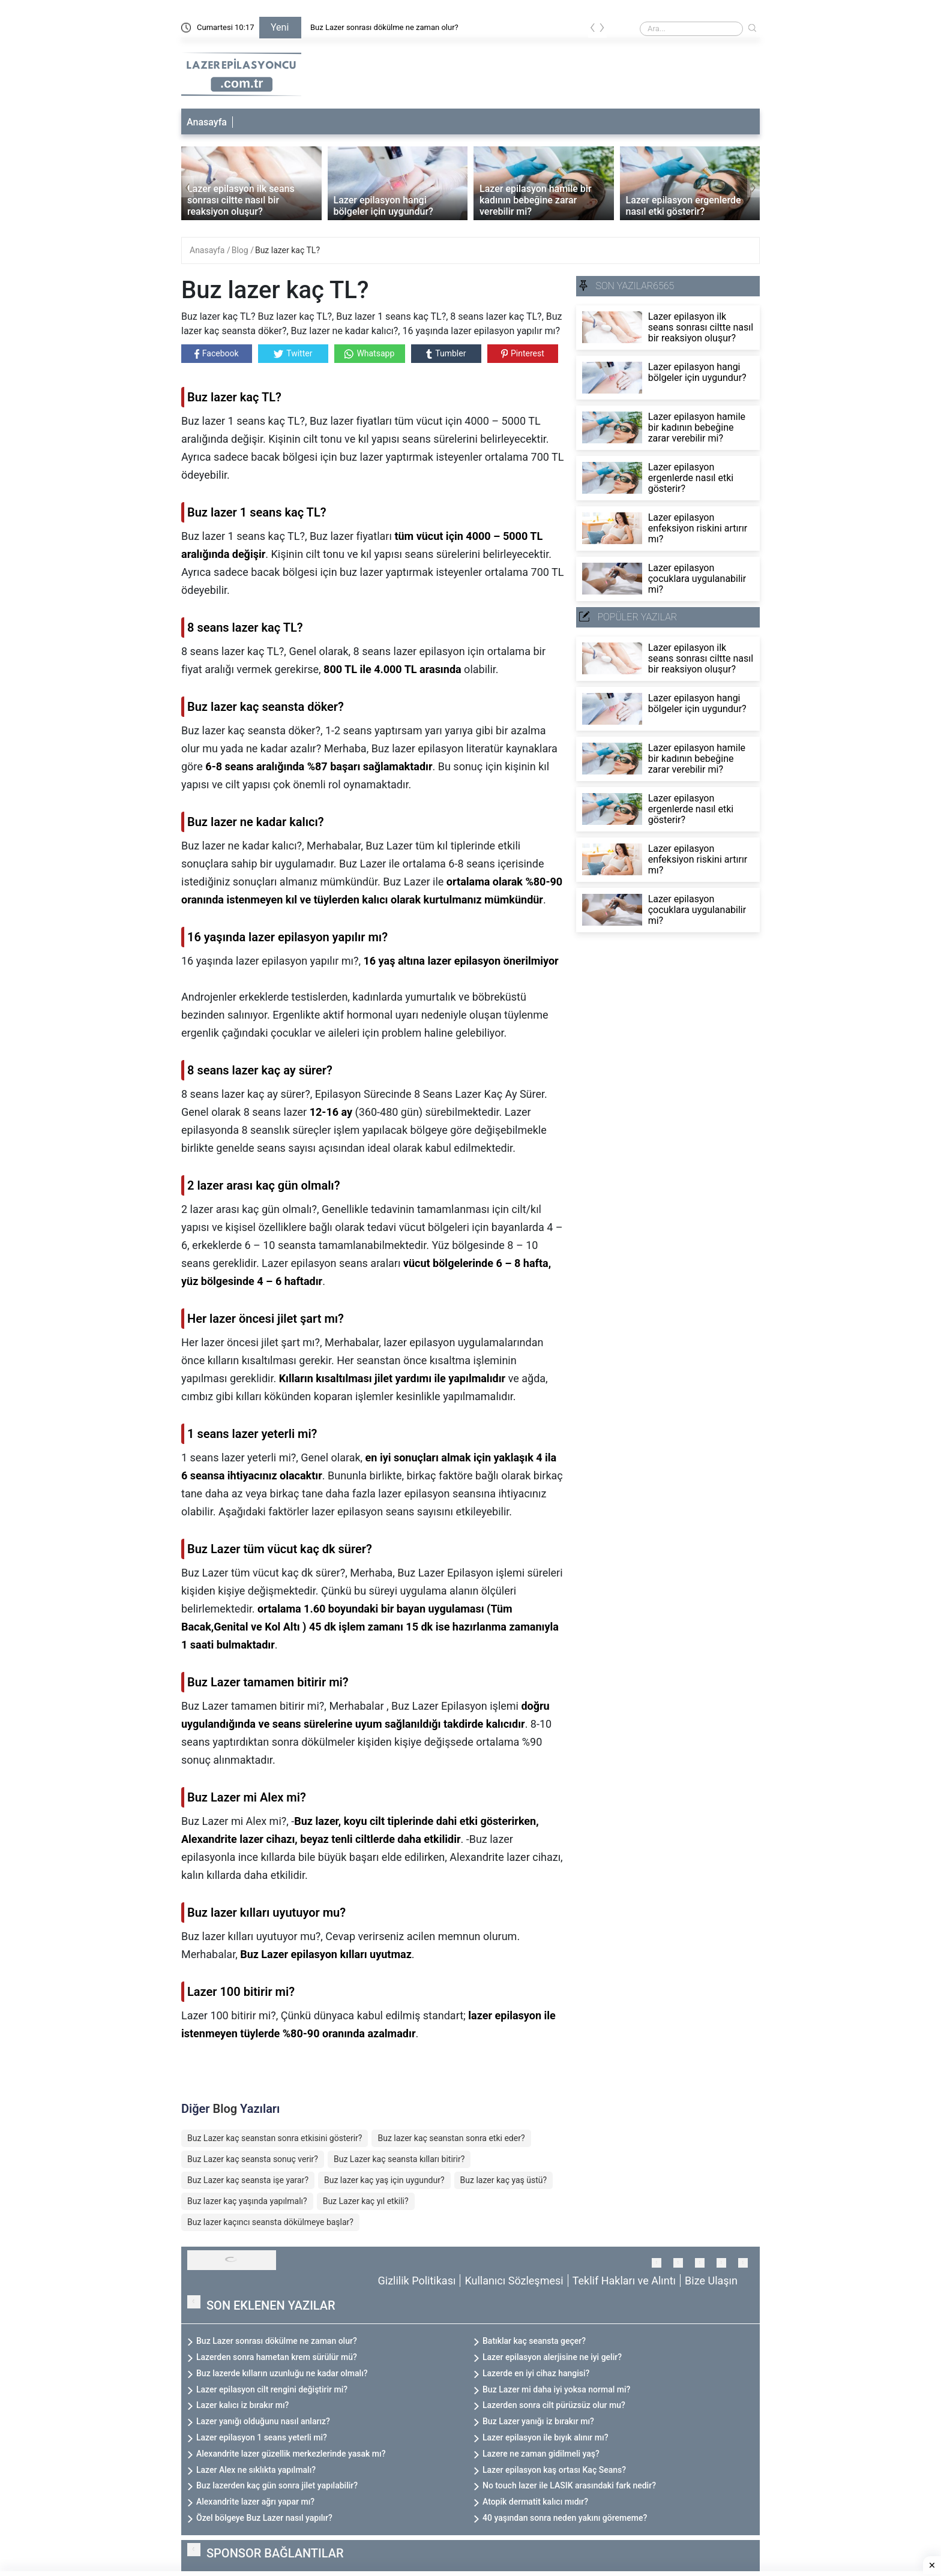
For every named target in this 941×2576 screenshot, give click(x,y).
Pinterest (522, 353)
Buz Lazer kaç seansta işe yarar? (247, 2180)
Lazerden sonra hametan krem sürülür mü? (276, 2357)
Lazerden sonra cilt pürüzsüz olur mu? (554, 2405)
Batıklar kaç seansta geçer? (534, 2341)
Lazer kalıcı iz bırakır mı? (242, 2405)
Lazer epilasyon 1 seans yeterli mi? (261, 2437)
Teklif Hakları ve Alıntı (624, 2280)
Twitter (293, 353)
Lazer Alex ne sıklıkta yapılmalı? (256, 2470)
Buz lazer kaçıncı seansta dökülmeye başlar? (270, 2222)
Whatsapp (369, 354)
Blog (241, 250)
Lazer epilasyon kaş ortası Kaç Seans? (554, 2470)
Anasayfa (207, 122)
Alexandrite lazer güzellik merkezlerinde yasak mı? (290, 2453)
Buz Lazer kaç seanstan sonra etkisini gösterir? (274, 2138)
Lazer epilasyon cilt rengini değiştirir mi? (271, 2389)
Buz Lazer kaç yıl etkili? (366, 2201)
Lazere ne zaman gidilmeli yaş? (541, 2453)
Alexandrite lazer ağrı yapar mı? (255, 2501)
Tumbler (446, 354)
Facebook (216, 354)
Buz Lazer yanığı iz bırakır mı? (538, 2421)
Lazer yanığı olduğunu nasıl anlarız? (263, 2421)
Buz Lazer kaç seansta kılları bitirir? (399, 2159)
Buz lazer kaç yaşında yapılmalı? (247, 2201)
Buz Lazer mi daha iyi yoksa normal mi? (556, 2389)
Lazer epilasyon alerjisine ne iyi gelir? (552, 2357)
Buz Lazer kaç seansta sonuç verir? (252, 2159)
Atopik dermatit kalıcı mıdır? (535, 2501)
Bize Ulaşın (711, 2280)
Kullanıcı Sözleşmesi (513, 2280)
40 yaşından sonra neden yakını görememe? (565, 2518)
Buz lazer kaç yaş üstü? (503, 2180)
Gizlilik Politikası (417, 2280)
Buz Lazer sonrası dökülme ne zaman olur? (384, 27)
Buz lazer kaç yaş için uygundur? (384, 2180)
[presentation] (593, 30)
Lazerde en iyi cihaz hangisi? (536, 2373)
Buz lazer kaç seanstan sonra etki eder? (451, 2138)
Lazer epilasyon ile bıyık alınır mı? (545, 2437)
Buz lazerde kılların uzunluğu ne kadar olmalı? (282, 2373)
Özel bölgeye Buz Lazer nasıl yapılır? (264, 2518)
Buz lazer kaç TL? (287, 250)
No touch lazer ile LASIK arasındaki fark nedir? (569, 2485)
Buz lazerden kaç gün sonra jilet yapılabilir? (277, 2485)
